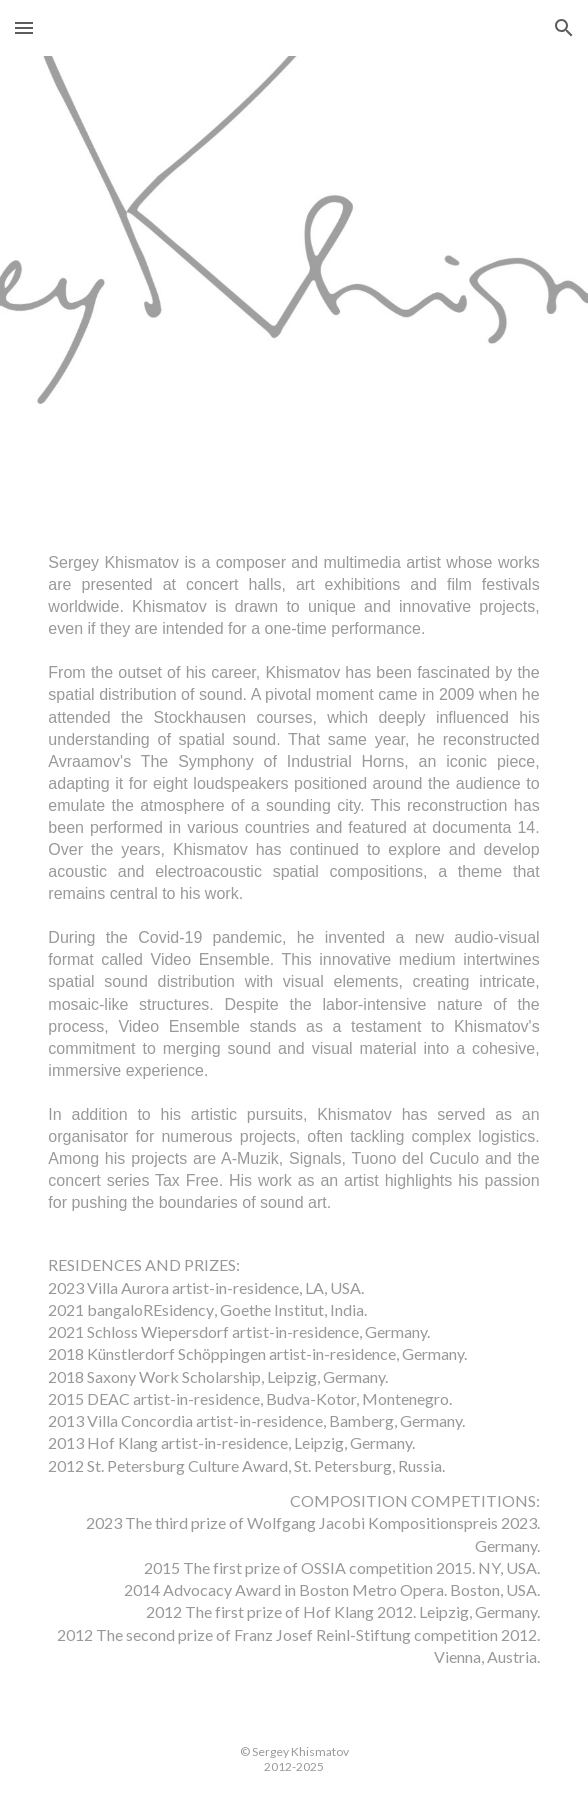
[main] (293, 1116)
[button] (24, 27)
